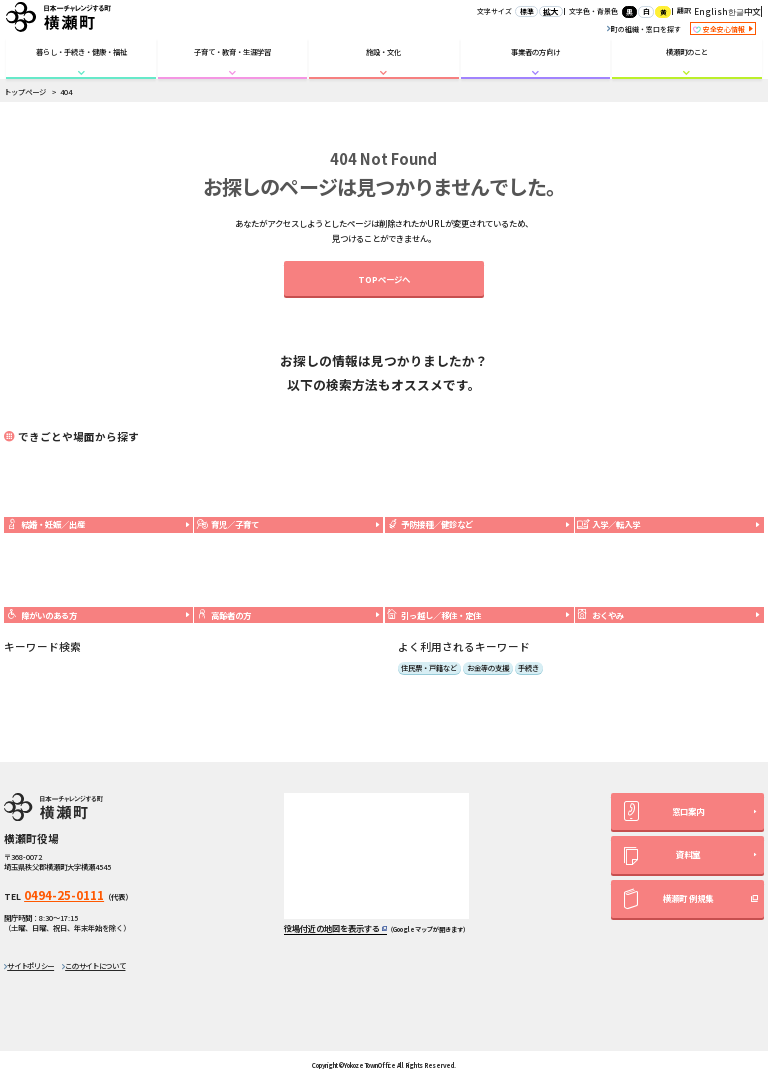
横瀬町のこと (687, 51)
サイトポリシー (30, 965)
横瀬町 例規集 (668, 899)
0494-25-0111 (64, 895)
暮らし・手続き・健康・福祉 (81, 51)
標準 (527, 11)
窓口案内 (664, 811)
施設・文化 (383, 51)
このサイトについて (95, 965)
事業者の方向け (535, 51)
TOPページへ (384, 279)
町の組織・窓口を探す (644, 29)
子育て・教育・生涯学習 (232, 51)
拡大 (551, 11)
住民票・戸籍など (429, 668)
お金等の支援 (488, 668)
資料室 (661, 857)
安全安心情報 (723, 29)
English (711, 11)
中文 (752, 11)
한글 (736, 11)
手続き (528, 668)
